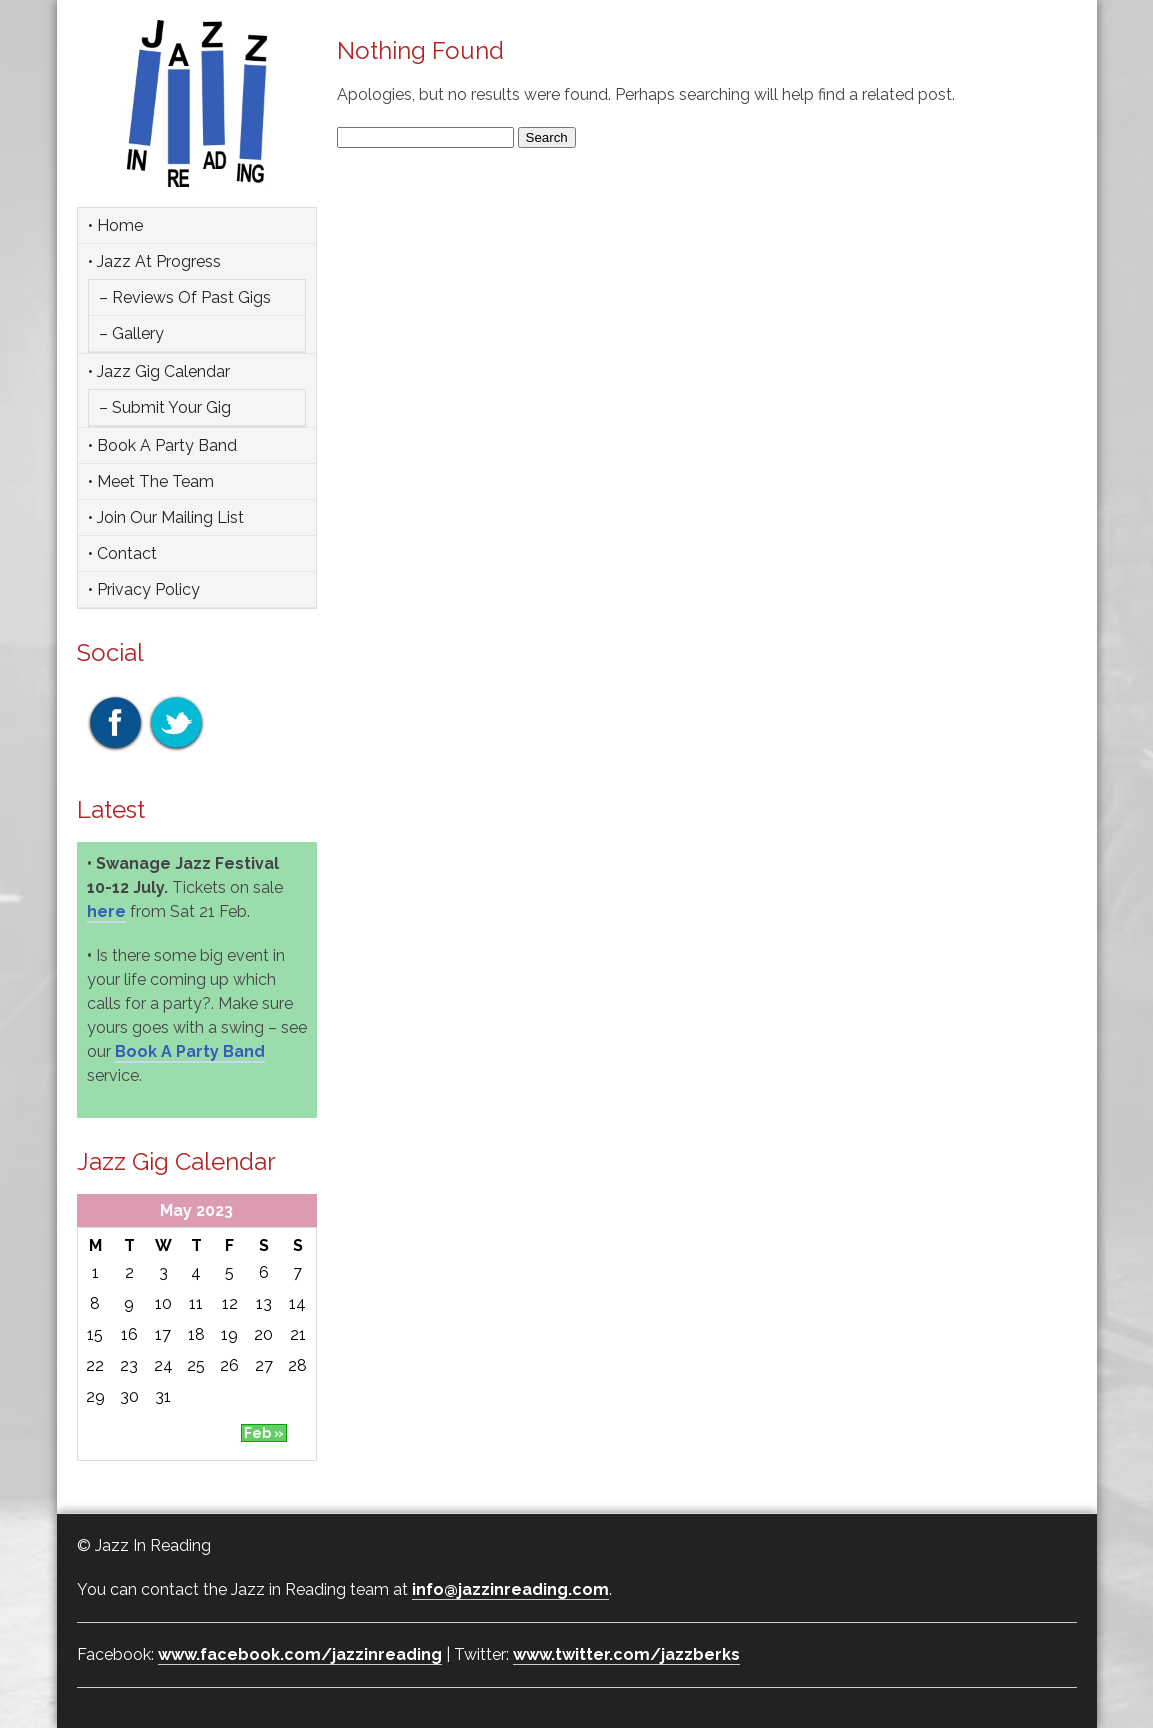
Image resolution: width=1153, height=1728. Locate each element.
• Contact (122, 553)
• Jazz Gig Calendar (159, 371)
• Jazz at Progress (154, 261)
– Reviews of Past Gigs (185, 297)
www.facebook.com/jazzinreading (300, 1654)
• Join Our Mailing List (166, 517)
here (106, 911)
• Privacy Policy (144, 589)
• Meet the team (151, 481)
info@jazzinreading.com (510, 1589)
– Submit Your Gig (165, 407)
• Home (115, 225)
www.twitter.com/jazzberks (626, 1654)
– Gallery (131, 333)
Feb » (264, 1433)
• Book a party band (162, 445)
